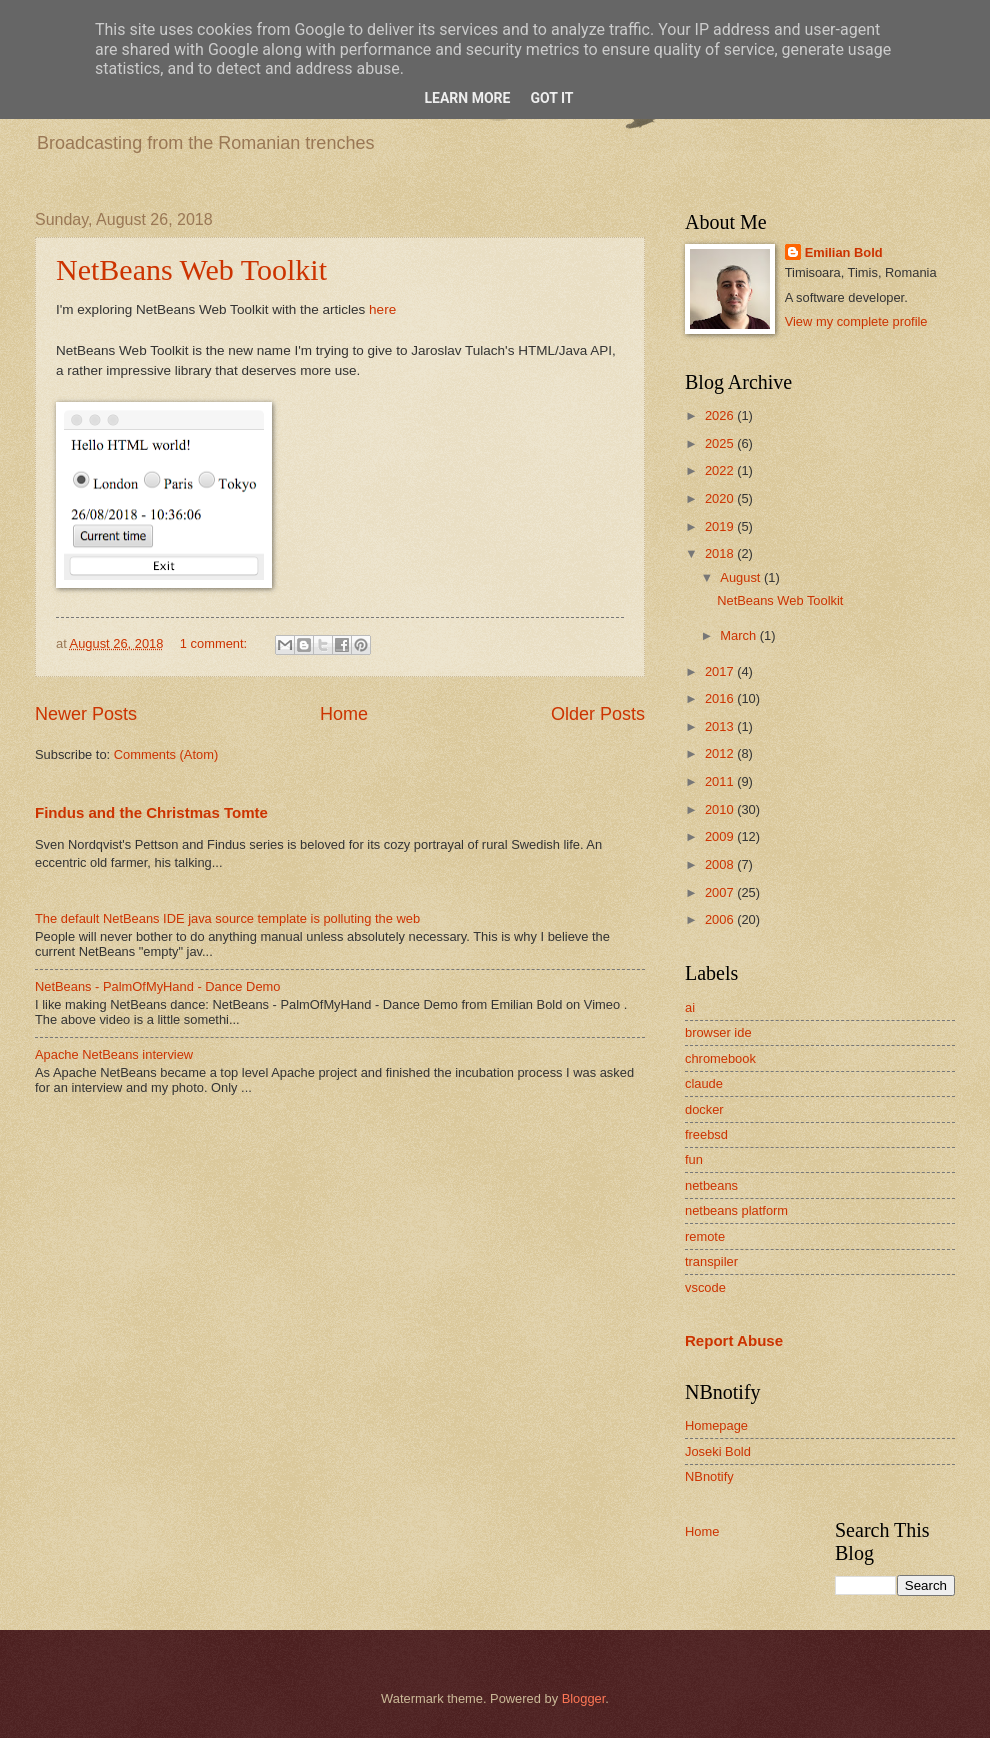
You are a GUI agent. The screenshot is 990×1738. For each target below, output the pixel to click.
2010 (721, 809)
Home (344, 714)
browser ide (718, 1032)
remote (705, 1236)
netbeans (711, 1185)
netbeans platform (736, 1210)
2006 (721, 919)
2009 (721, 836)
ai (690, 1007)
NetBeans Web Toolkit (191, 269)
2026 (721, 415)
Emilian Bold (844, 252)
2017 (721, 671)
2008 (721, 864)
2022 (721, 470)
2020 (721, 498)
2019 (721, 526)
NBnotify (709, 1476)
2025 (721, 443)
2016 (721, 698)
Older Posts (598, 714)
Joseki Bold (718, 1451)
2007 (721, 892)
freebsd (706, 1134)
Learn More (467, 98)
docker (704, 1109)
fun (694, 1159)
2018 (721, 553)
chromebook (720, 1058)
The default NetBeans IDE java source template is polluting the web (227, 918)
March (739, 635)
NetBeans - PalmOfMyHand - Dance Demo (157, 986)
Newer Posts (86, 714)
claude (704, 1083)
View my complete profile (856, 321)
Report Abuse (734, 1340)
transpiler (711, 1261)
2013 (721, 726)
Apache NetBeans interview (114, 1054)
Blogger (584, 1698)
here (382, 309)
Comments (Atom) (166, 754)
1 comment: (215, 643)
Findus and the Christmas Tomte (151, 812)
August (742, 577)
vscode (705, 1287)
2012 (721, 753)
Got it (551, 98)
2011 (721, 781)
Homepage (716, 1425)
